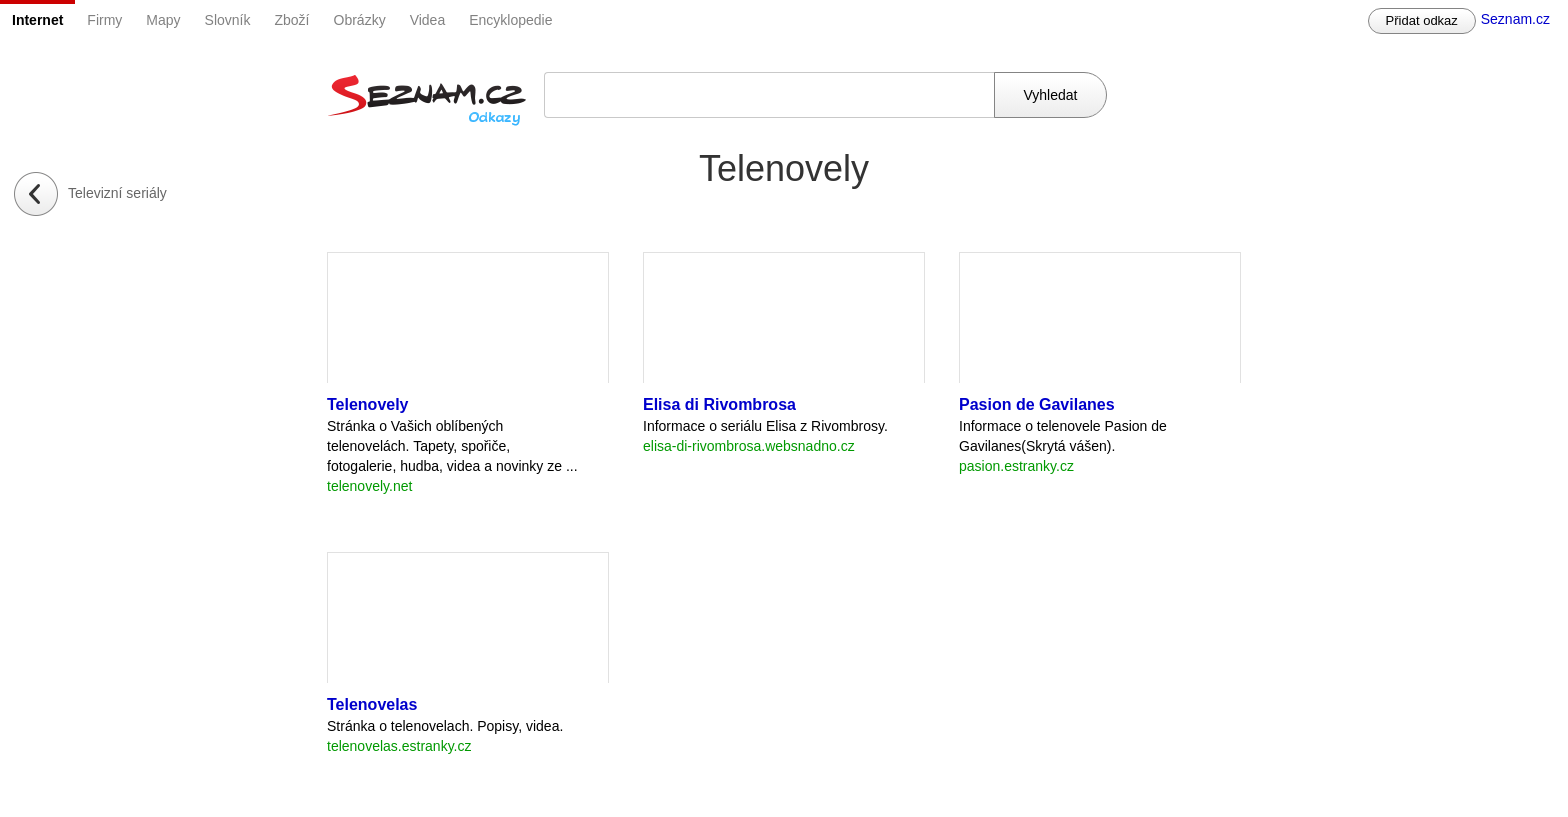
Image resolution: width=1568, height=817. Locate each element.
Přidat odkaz (1422, 20)
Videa (428, 20)
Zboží (292, 20)
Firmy (104, 20)
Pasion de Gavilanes (1037, 404)
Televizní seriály (117, 193)
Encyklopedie (510, 20)
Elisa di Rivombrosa (719, 404)
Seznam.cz (1515, 19)
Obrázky (360, 20)
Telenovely (368, 404)
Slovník (228, 20)
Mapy (163, 20)
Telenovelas (372, 704)
